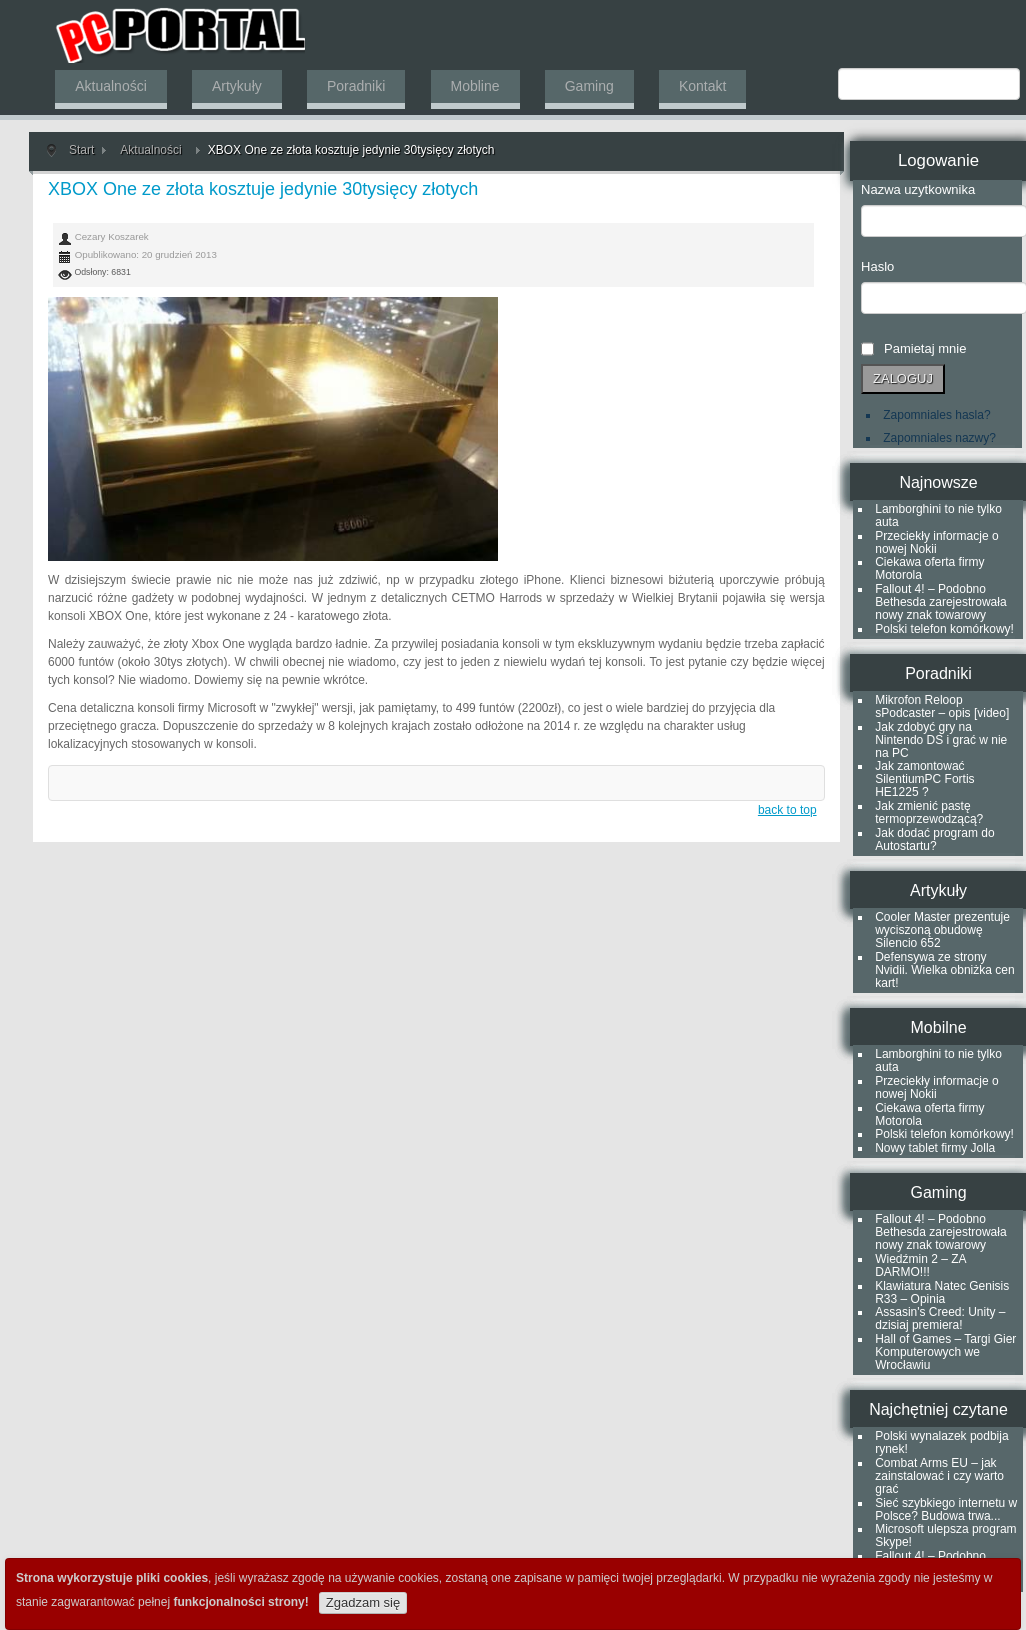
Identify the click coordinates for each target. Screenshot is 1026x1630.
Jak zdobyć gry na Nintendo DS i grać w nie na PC (941, 740)
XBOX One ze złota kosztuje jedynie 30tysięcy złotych (263, 189)
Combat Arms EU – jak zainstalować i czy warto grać (939, 1476)
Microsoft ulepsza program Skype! (945, 1535)
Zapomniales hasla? (936, 415)
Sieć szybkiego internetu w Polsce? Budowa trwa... (946, 1509)
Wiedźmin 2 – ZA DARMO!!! (920, 1265)
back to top (787, 810)
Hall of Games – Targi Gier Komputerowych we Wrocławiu (945, 1352)
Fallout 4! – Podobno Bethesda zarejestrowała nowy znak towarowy (940, 602)
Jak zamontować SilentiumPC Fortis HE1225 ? (924, 779)
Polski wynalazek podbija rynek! (941, 1442)
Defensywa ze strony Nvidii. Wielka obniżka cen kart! (944, 970)
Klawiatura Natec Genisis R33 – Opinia (942, 1292)
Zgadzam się (363, 1602)
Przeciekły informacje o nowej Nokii (936, 542)
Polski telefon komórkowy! (944, 629)
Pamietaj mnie (925, 348)
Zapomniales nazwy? (939, 438)
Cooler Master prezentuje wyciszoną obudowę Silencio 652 (942, 930)
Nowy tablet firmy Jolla (935, 1148)
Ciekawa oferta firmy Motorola (929, 568)
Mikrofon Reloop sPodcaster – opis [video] (942, 706)
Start (81, 150)
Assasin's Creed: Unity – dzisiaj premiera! (940, 1318)
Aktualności (150, 150)
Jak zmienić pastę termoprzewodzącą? (929, 812)
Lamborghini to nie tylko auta (938, 515)
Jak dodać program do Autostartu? (934, 839)
